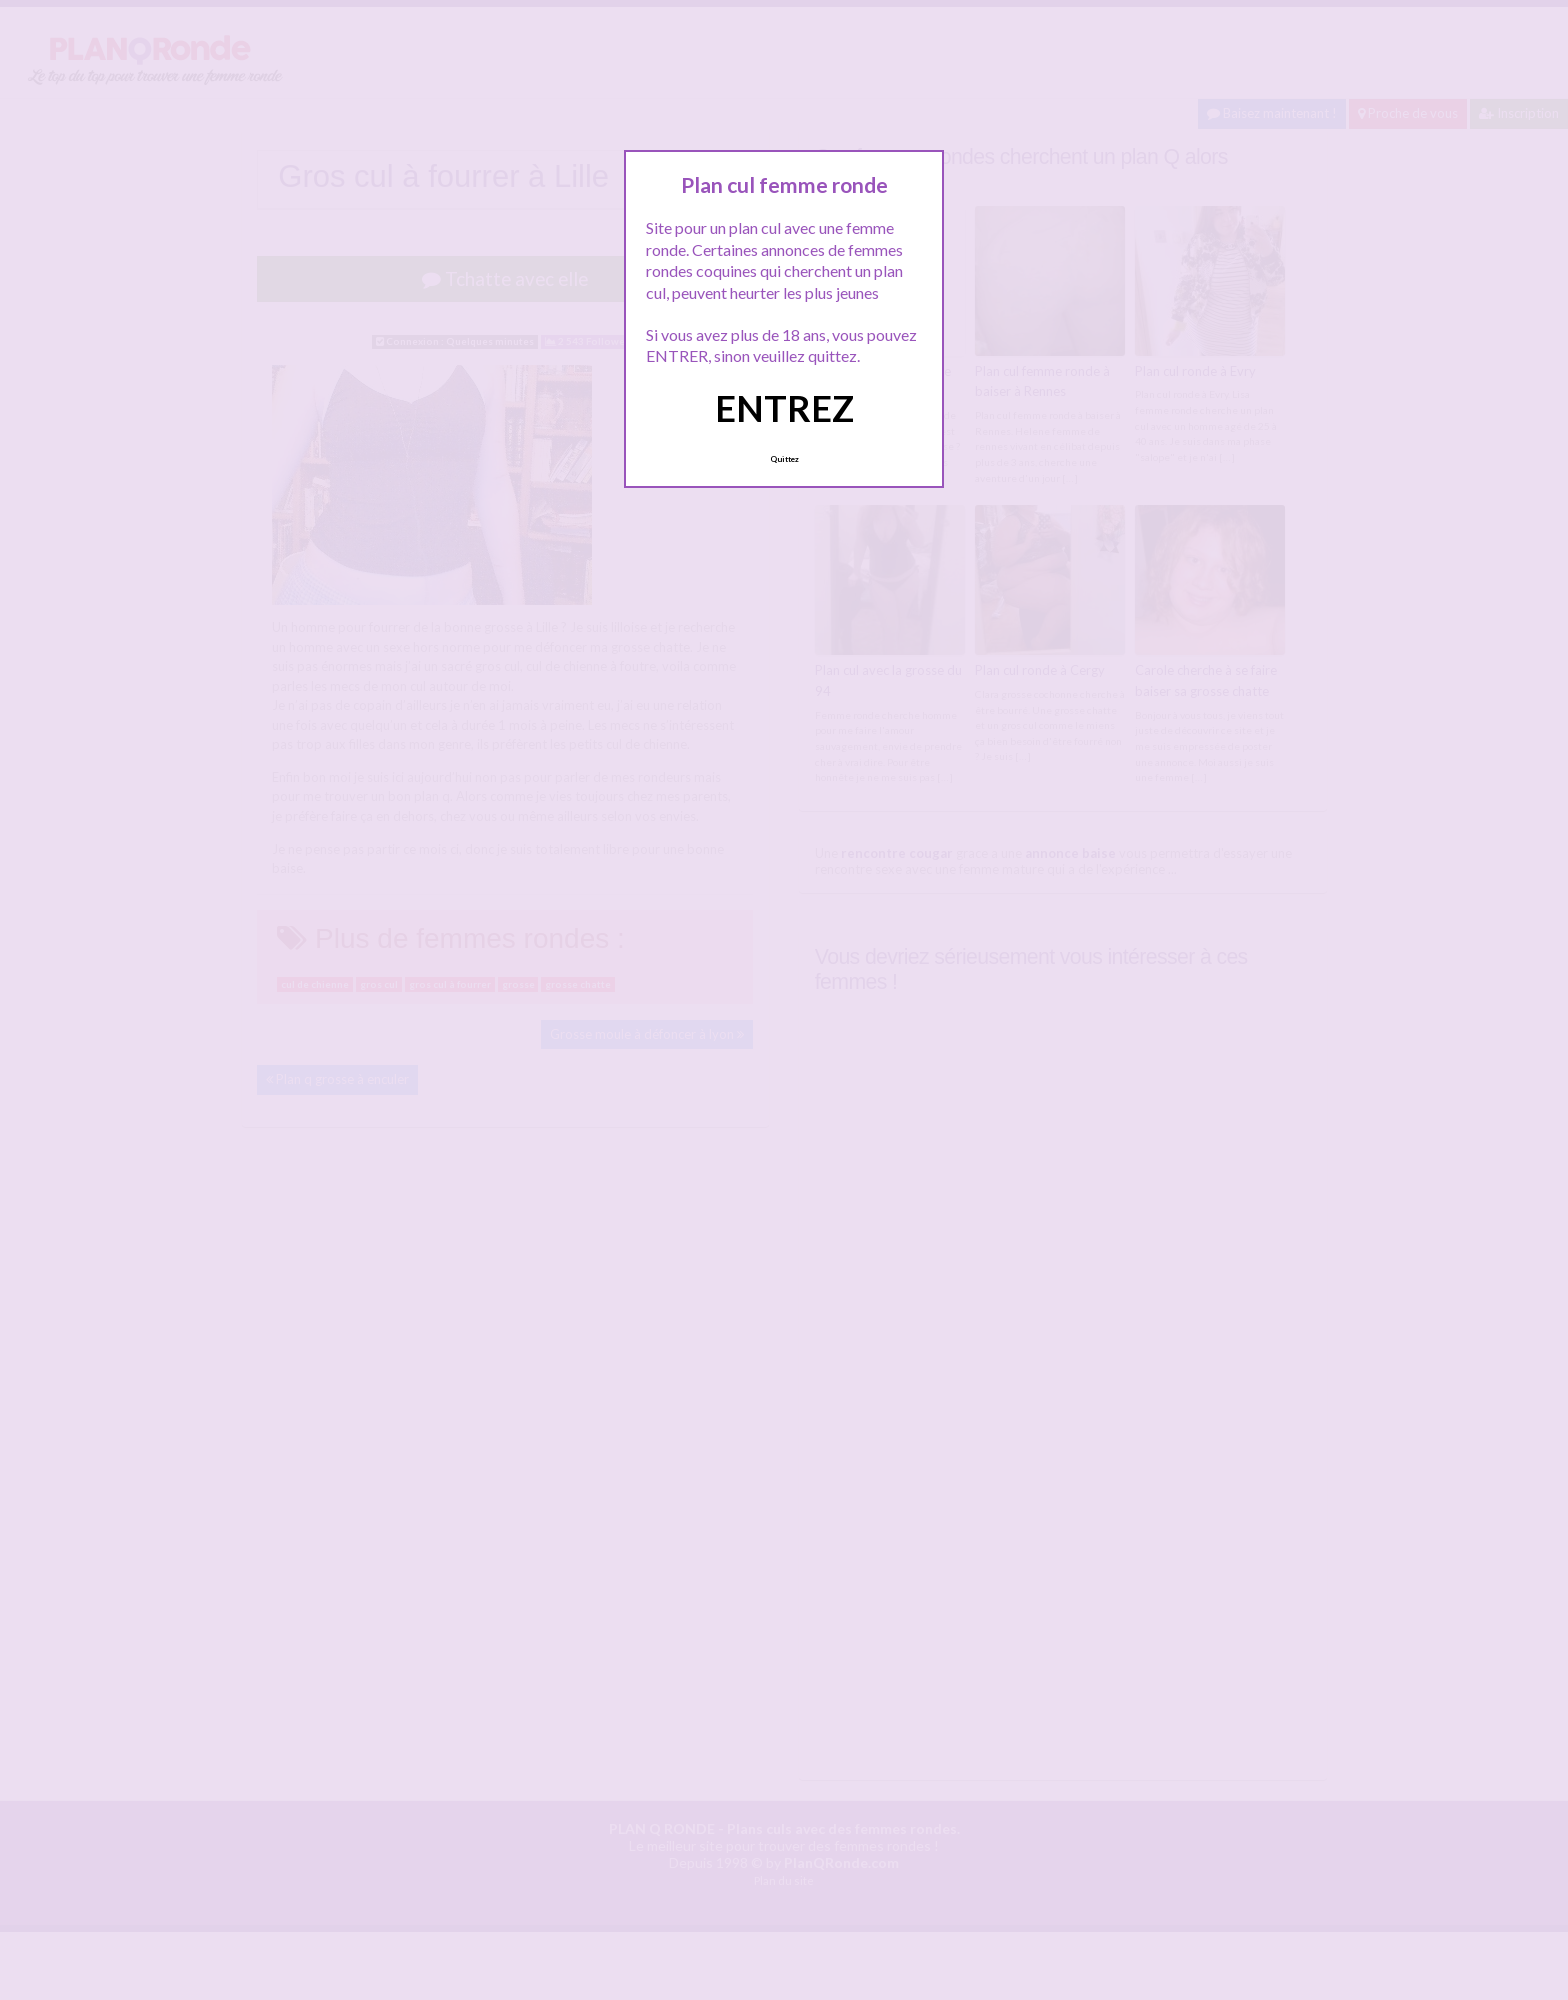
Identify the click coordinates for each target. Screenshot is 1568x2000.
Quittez (784, 459)
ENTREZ (784, 408)
